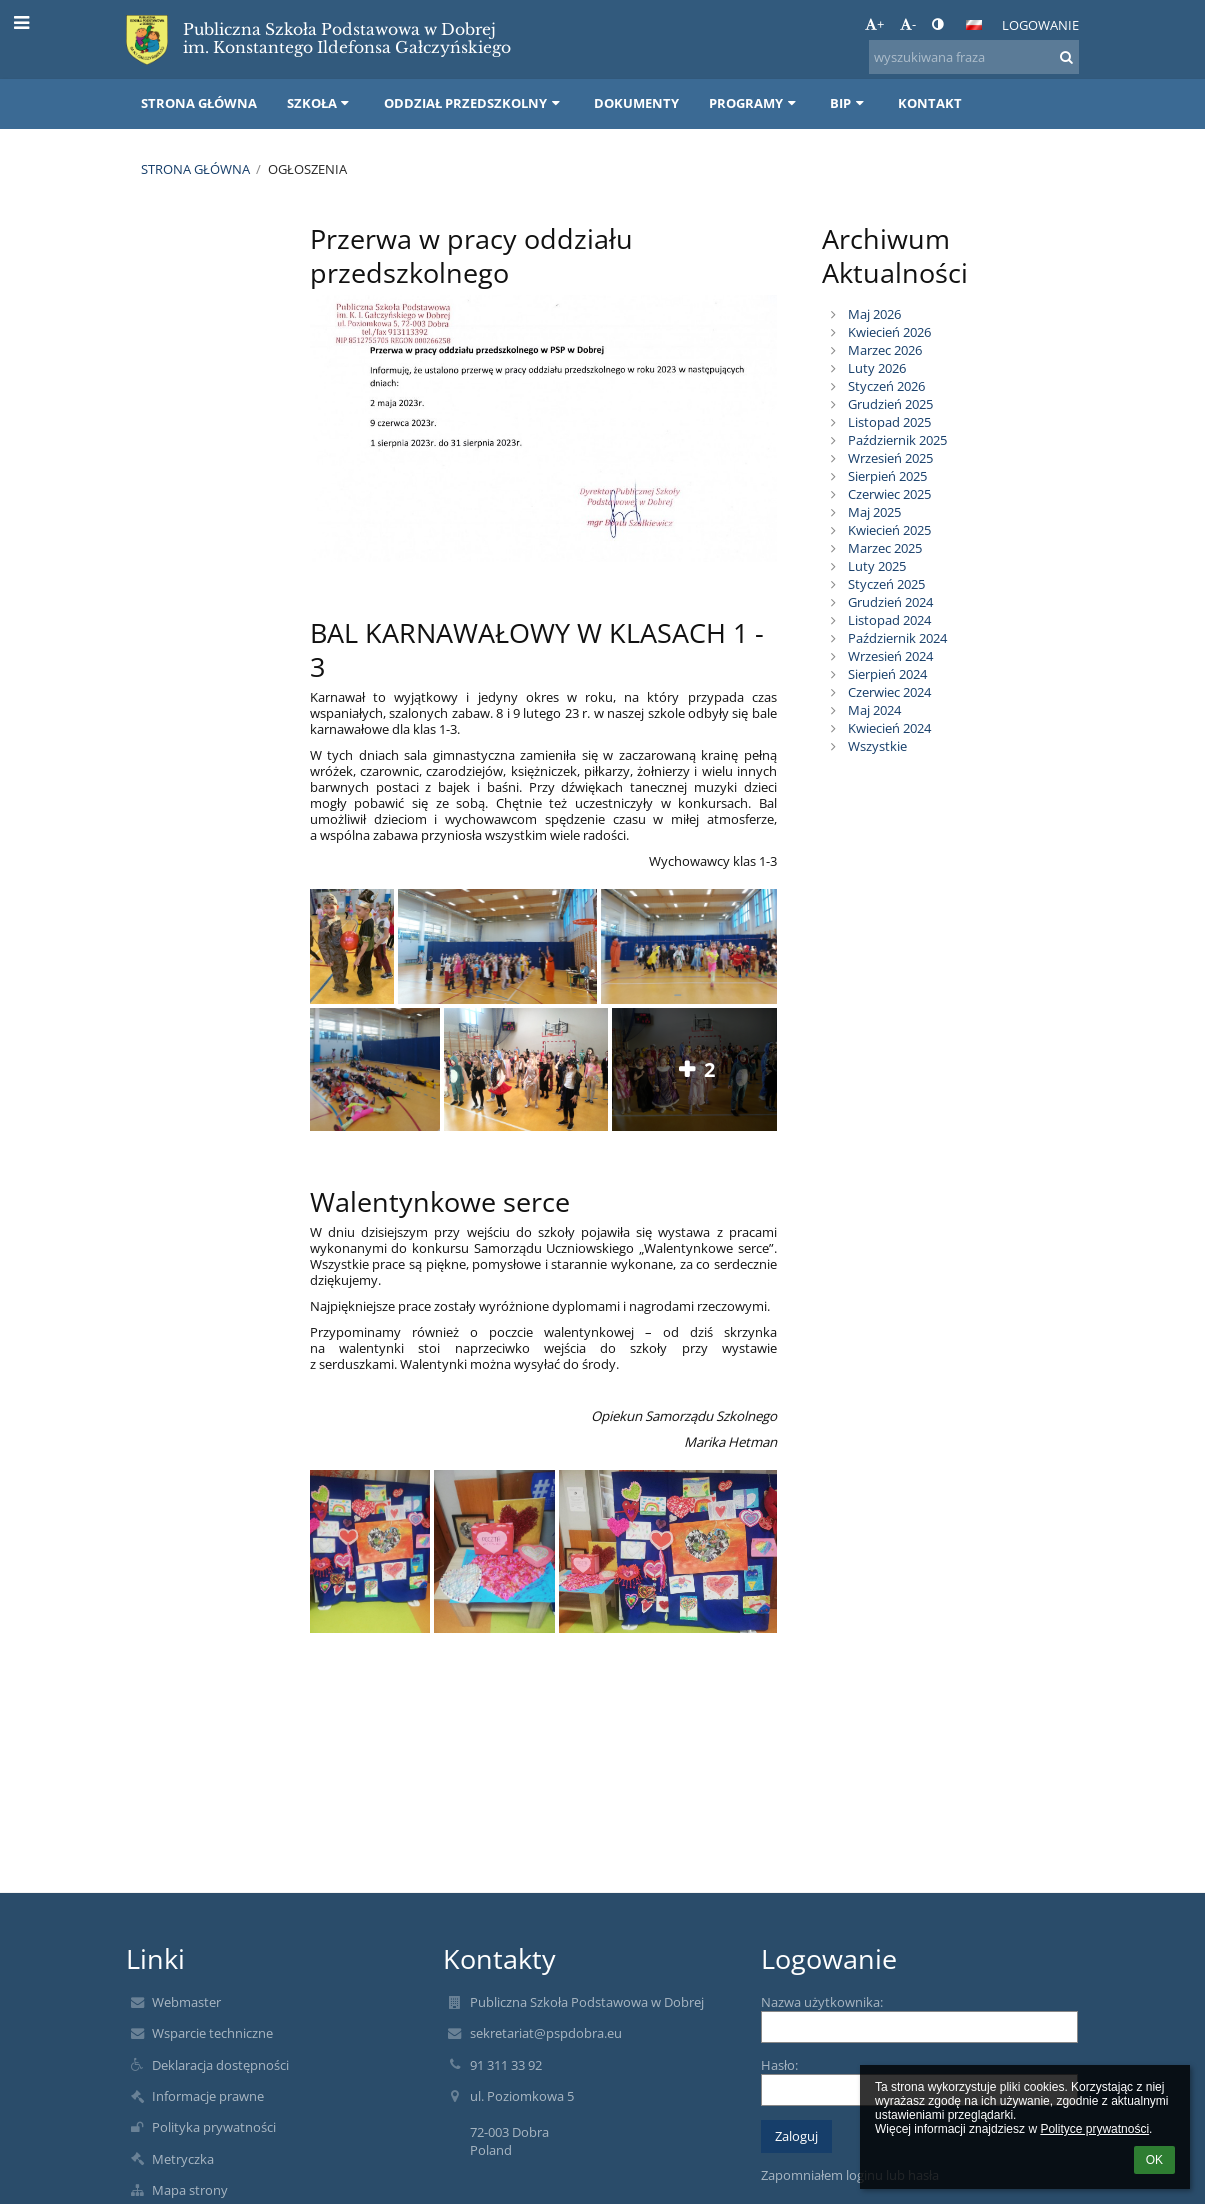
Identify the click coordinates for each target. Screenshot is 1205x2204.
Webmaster (186, 2002)
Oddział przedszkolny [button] (474, 103)
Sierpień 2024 (887, 674)
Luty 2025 (877, 566)
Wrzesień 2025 (890, 458)
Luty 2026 (877, 368)
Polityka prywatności (214, 2127)
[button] (974, 25)
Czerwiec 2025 (889, 494)
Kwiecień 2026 (889, 332)
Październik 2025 (897, 440)
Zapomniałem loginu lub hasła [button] (850, 2175)
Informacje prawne (208, 2096)
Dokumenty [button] (636, 103)
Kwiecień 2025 (889, 530)
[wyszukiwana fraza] (974, 57)
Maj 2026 (874, 314)
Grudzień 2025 (890, 404)
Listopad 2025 (889, 422)
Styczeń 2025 (886, 584)
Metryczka (183, 2159)
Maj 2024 (874, 710)
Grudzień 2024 (890, 602)
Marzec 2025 (885, 548)
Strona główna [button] (199, 103)
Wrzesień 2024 (890, 656)
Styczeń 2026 (886, 386)
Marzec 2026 (885, 350)
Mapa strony (190, 2190)
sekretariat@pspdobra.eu (546, 2033)
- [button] (908, 24)
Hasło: (779, 2065)
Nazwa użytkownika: (822, 2002)
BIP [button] (849, 103)
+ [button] (874, 24)
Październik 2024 (897, 638)
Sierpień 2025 (887, 476)
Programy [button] (754, 103)
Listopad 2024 (889, 620)
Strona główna (195, 169)
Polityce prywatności (1094, 2129)
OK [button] (1154, 2160)
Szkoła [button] (320, 103)
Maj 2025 (874, 512)
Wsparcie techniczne (212, 2033)
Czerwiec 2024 (889, 692)
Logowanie (1040, 25)
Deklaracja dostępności (220, 2065)
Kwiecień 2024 (889, 728)
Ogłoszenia (307, 169)
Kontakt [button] (930, 103)
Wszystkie (877, 746)
